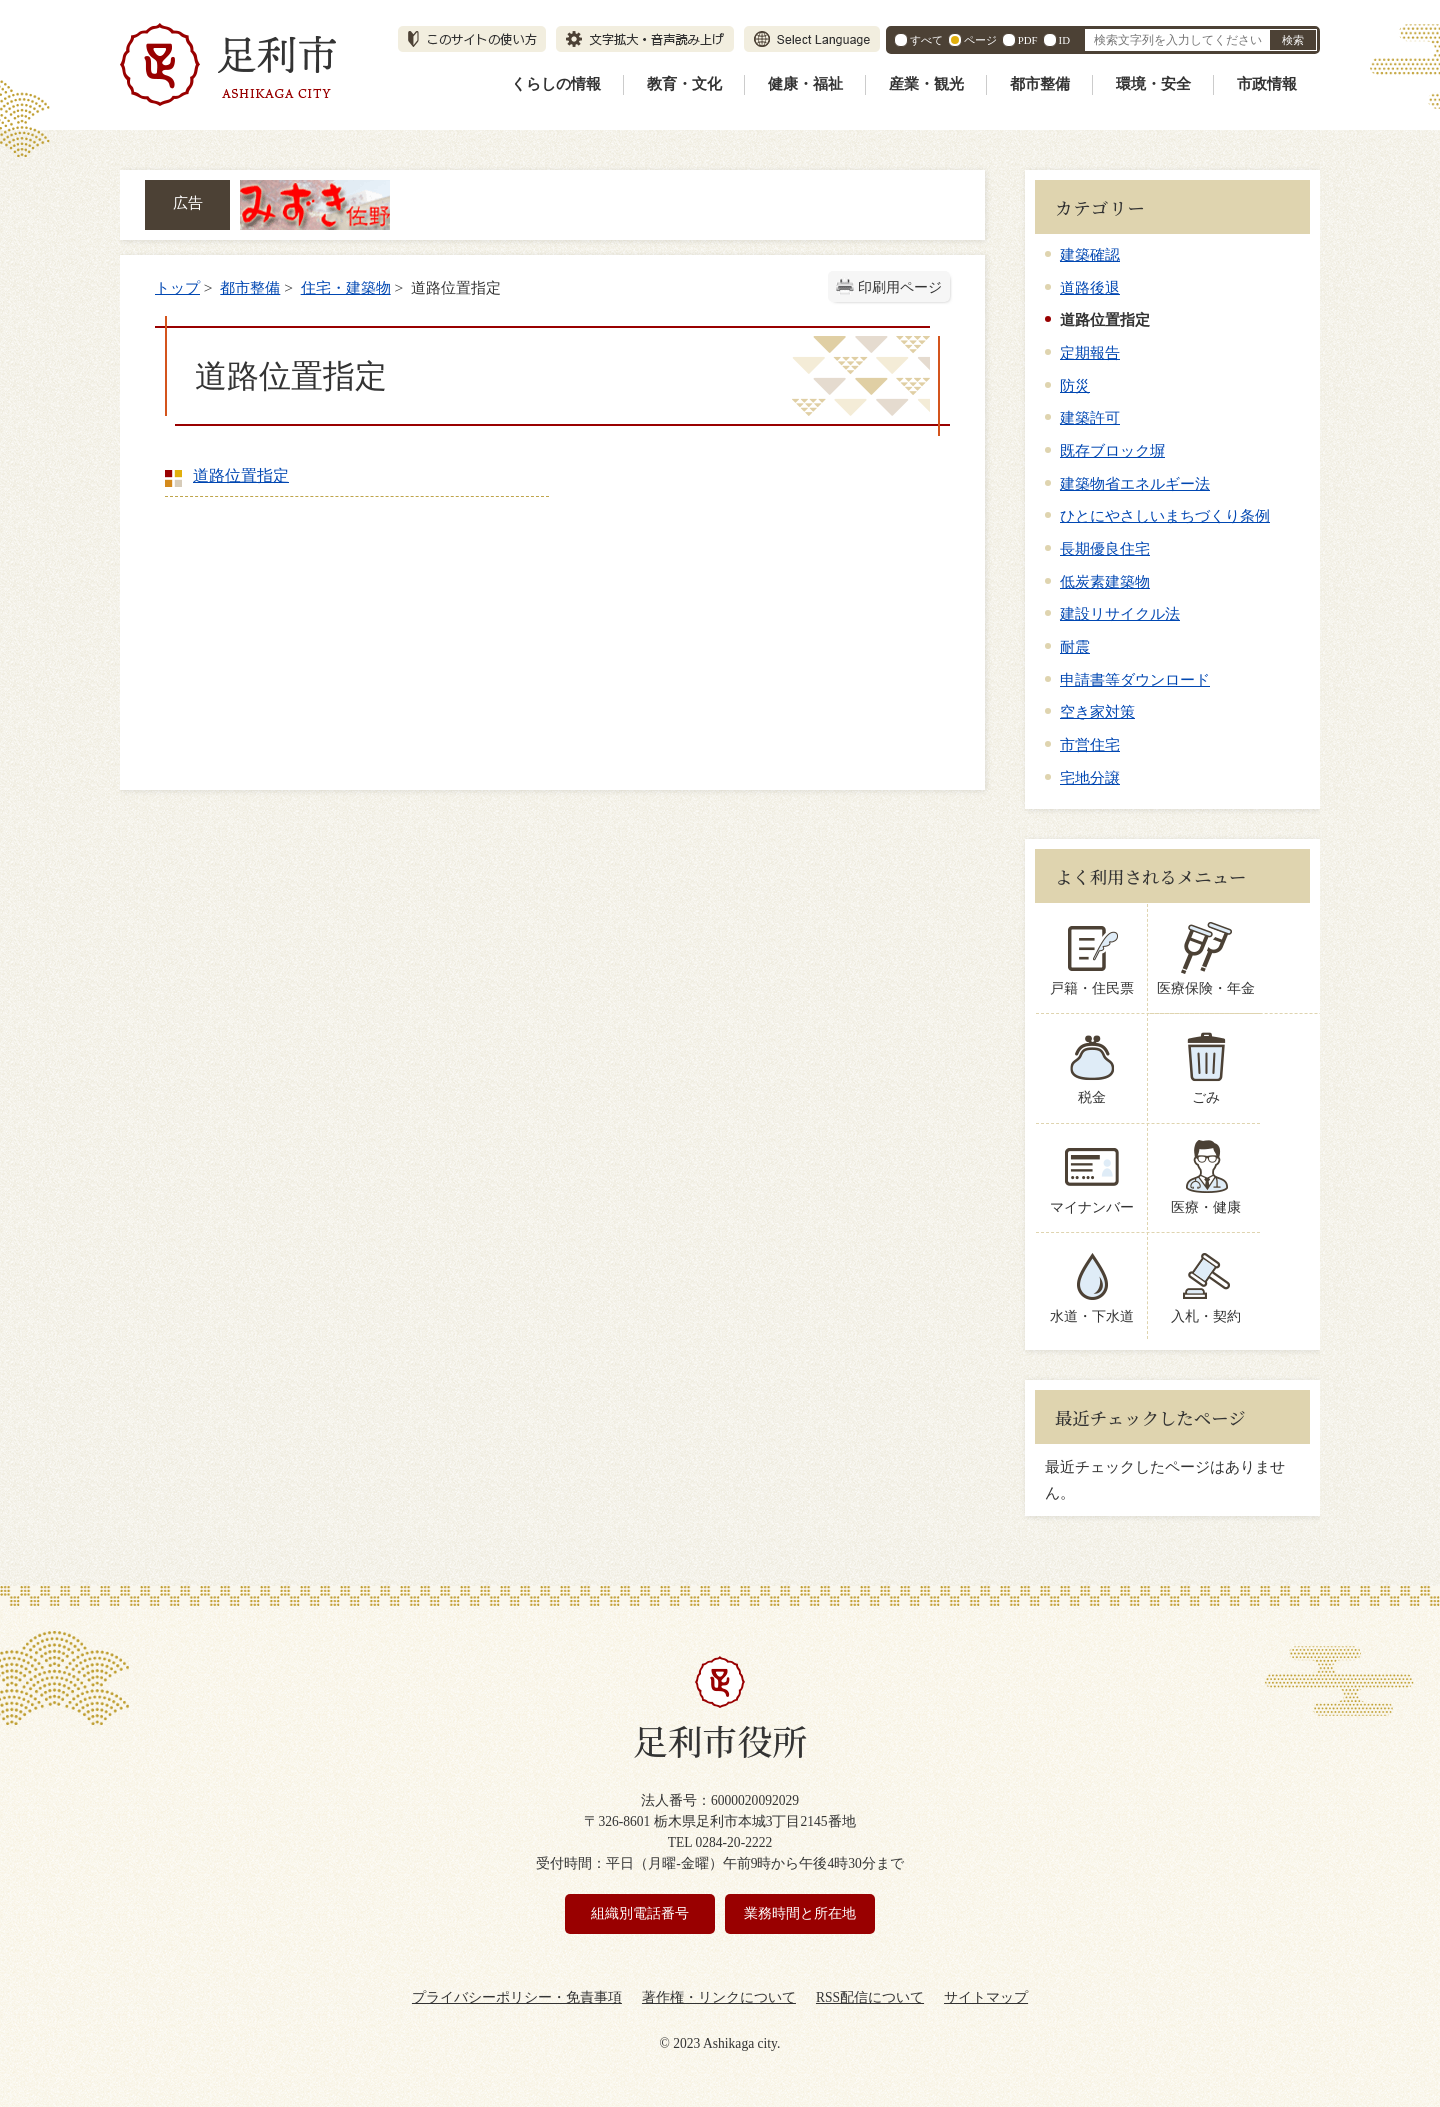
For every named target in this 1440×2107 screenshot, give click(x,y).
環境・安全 (1153, 84)
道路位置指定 (241, 475)
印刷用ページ (900, 287)
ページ (980, 40)
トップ (177, 287)
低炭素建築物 (1105, 581)
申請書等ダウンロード (1135, 679)
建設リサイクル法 (1120, 613)
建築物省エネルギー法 (1135, 483)
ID (1064, 40)
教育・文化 (684, 84)
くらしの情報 (556, 84)
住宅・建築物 (346, 287)
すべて (926, 40)
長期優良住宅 (1105, 548)
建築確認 (1090, 254)
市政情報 (1267, 84)
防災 (1075, 385)
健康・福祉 (805, 84)
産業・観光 (926, 84)
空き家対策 (1097, 711)
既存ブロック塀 (1112, 450)
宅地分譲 (1090, 777)
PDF (1028, 40)
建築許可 (1090, 417)
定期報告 (1090, 352)
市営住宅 (1090, 744)
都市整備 (1040, 84)
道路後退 (1090, 287)
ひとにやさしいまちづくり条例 (1165, 515)
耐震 (1075, 646)
